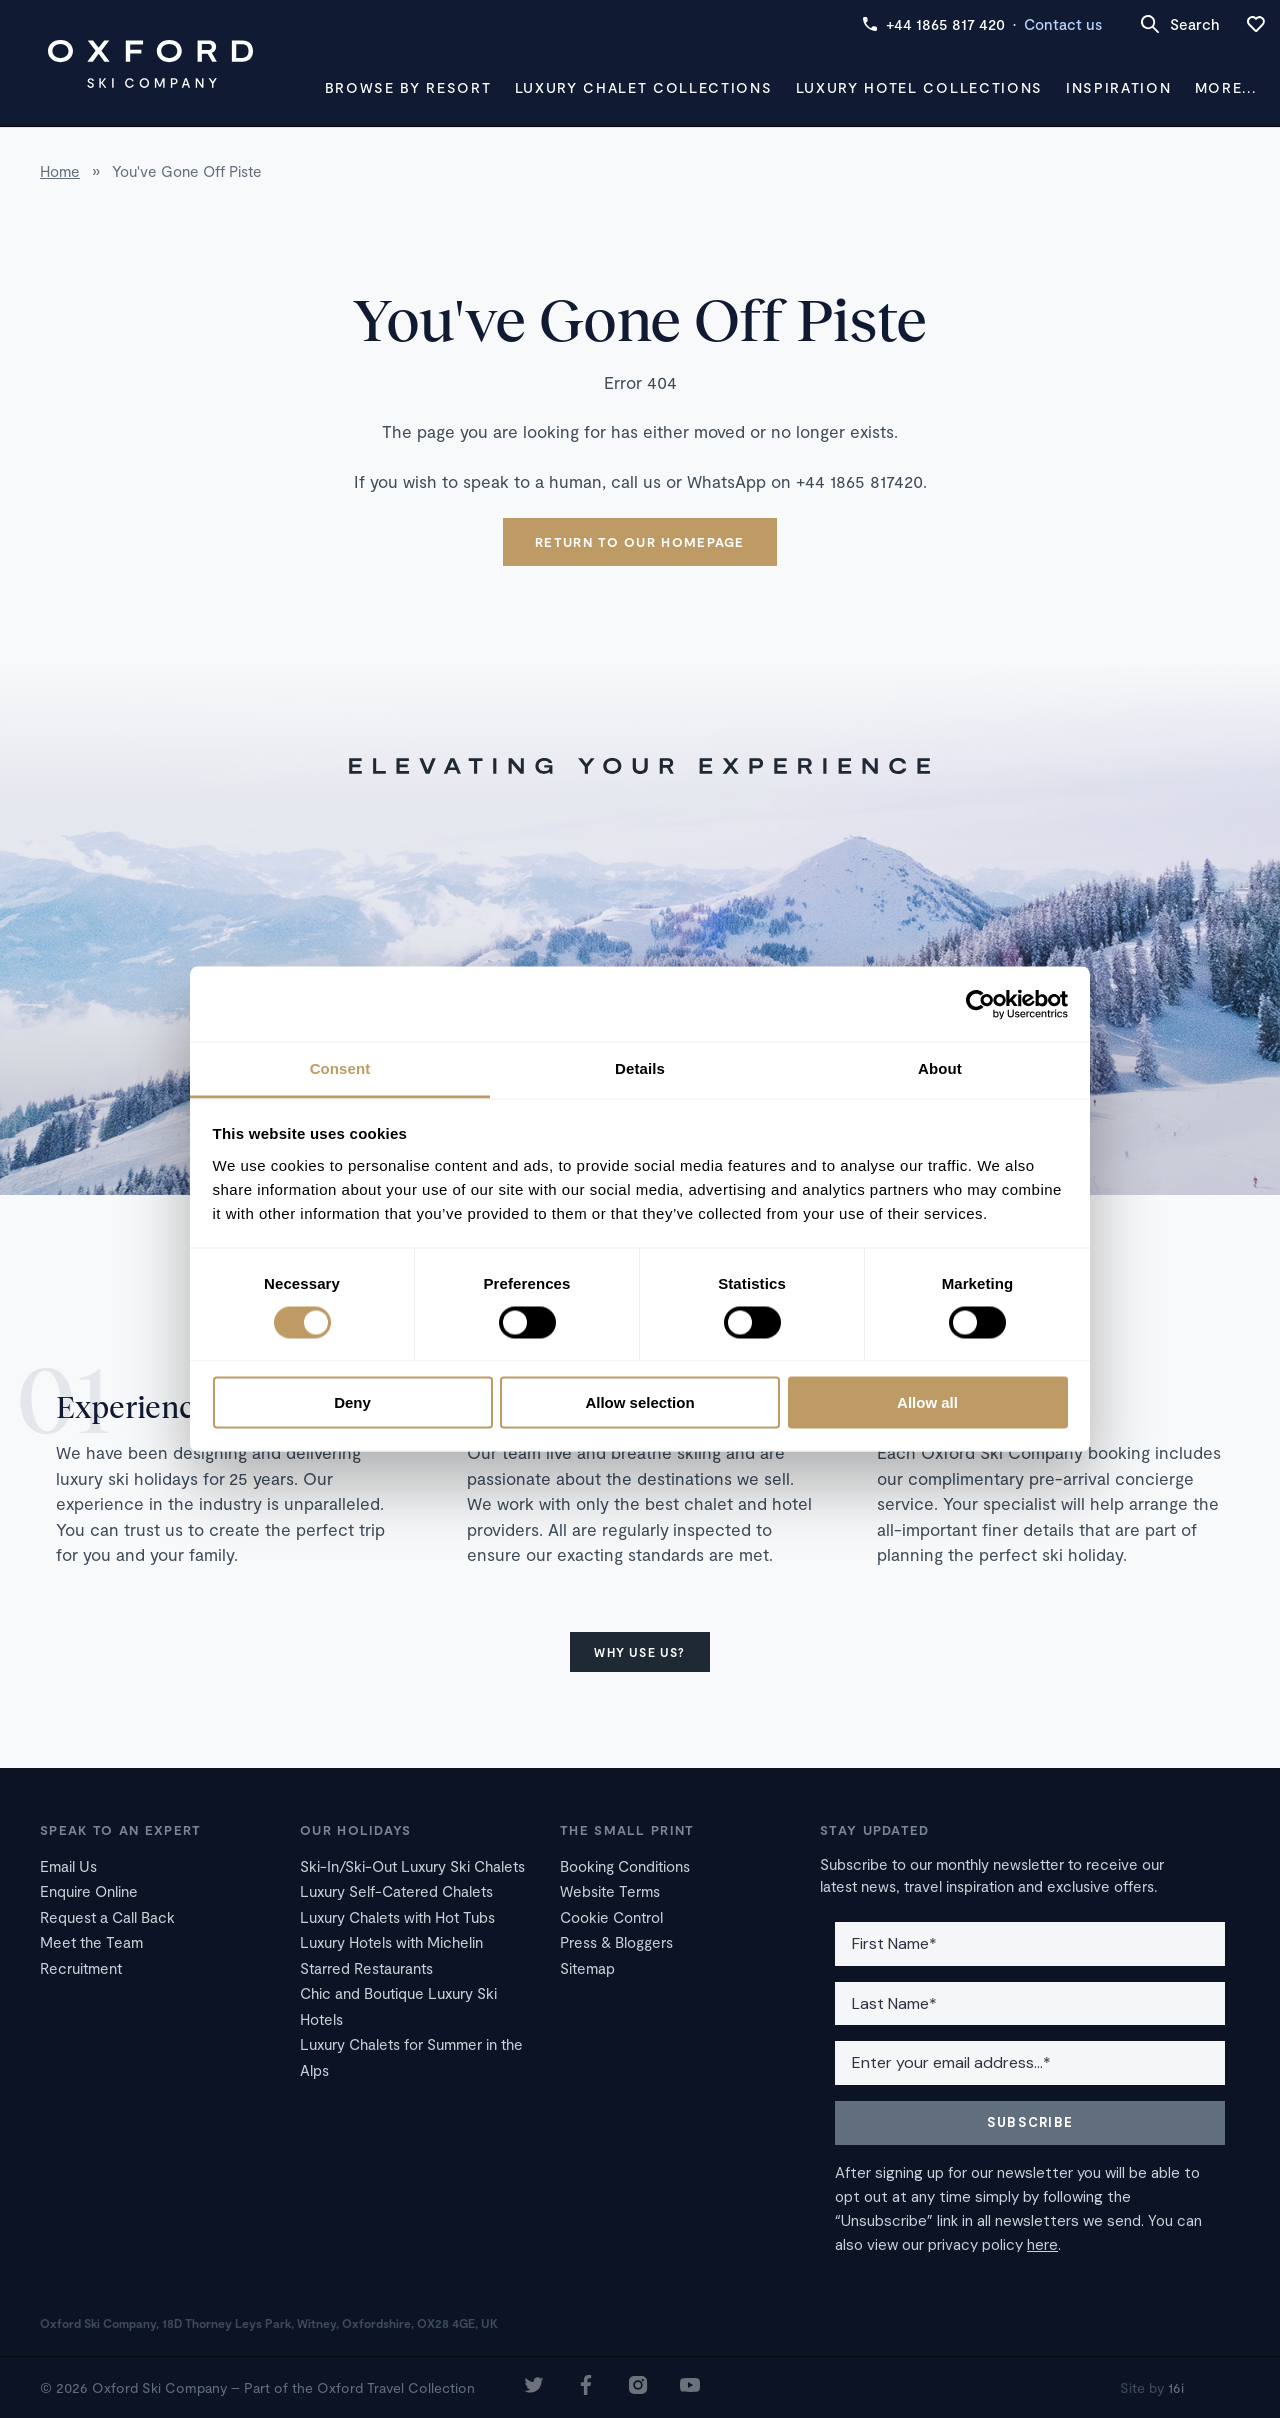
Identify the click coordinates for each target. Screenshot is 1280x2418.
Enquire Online (89, 1891)
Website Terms (610, 1891)
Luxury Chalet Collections (644, 87)
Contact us (1063, 24)
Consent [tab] (340, 1068)
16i (1176, 2387)
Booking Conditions (625, 1866)
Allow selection (639, 1402)
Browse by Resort (408, 87)
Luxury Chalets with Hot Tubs (397, 1917)
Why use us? (639, 1652)
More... (1226, 87)
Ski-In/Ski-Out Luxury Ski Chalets (412, 1866)
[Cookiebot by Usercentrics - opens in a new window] (980, 1004)
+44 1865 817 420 (933, 24)
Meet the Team (91, 1942)
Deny (352, 1402)
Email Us (68, 1866)
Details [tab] (640, 1068)
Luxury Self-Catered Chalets (396, 1891)
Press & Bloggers (616, 1942)
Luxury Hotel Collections (919, 87)
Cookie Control (611, 1917)
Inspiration (1118, 87)
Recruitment (81, 1968)
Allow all (927, 1402)
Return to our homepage (640, 542)
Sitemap (587, 1968)
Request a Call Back (107, 1917)
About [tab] (940, 1068)
